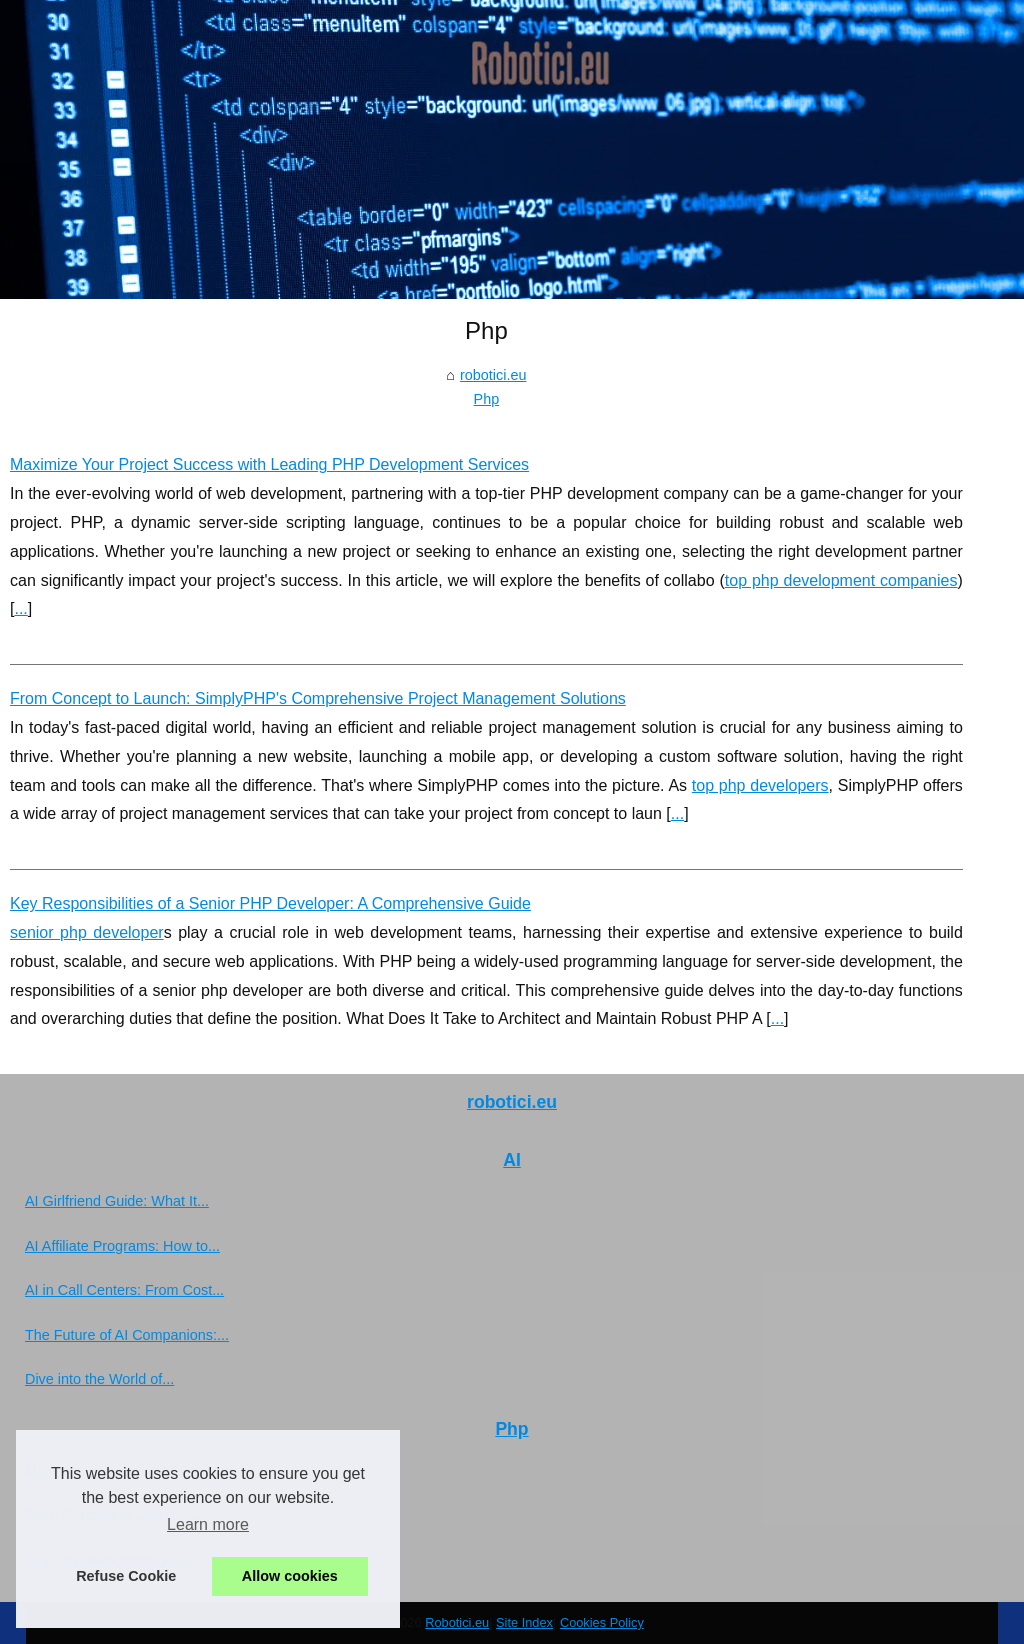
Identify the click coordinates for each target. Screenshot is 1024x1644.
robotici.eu (493, 375)
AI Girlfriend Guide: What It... (117, 1201)
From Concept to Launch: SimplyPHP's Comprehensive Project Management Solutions (318, 698)
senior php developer (87, 932)
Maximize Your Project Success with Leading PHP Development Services (269, 464)
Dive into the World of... (99, 1379)
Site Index (524, 1622)
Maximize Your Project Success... (131, 1471)
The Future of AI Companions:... (127, 1335)
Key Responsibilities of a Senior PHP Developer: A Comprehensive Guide (270, 903)
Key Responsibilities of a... (109, 1560)
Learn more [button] (208, 1524)
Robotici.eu (457, 1622)
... (20, 608)
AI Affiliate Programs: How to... (122, 1246)
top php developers (760, 785)
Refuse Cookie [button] (126, 1576)
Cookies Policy (602, 1622)
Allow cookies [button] (290, 1576)
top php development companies (841, 580)
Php (487, 399)
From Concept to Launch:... (112, 1515)
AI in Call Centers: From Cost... (124, 1290)
